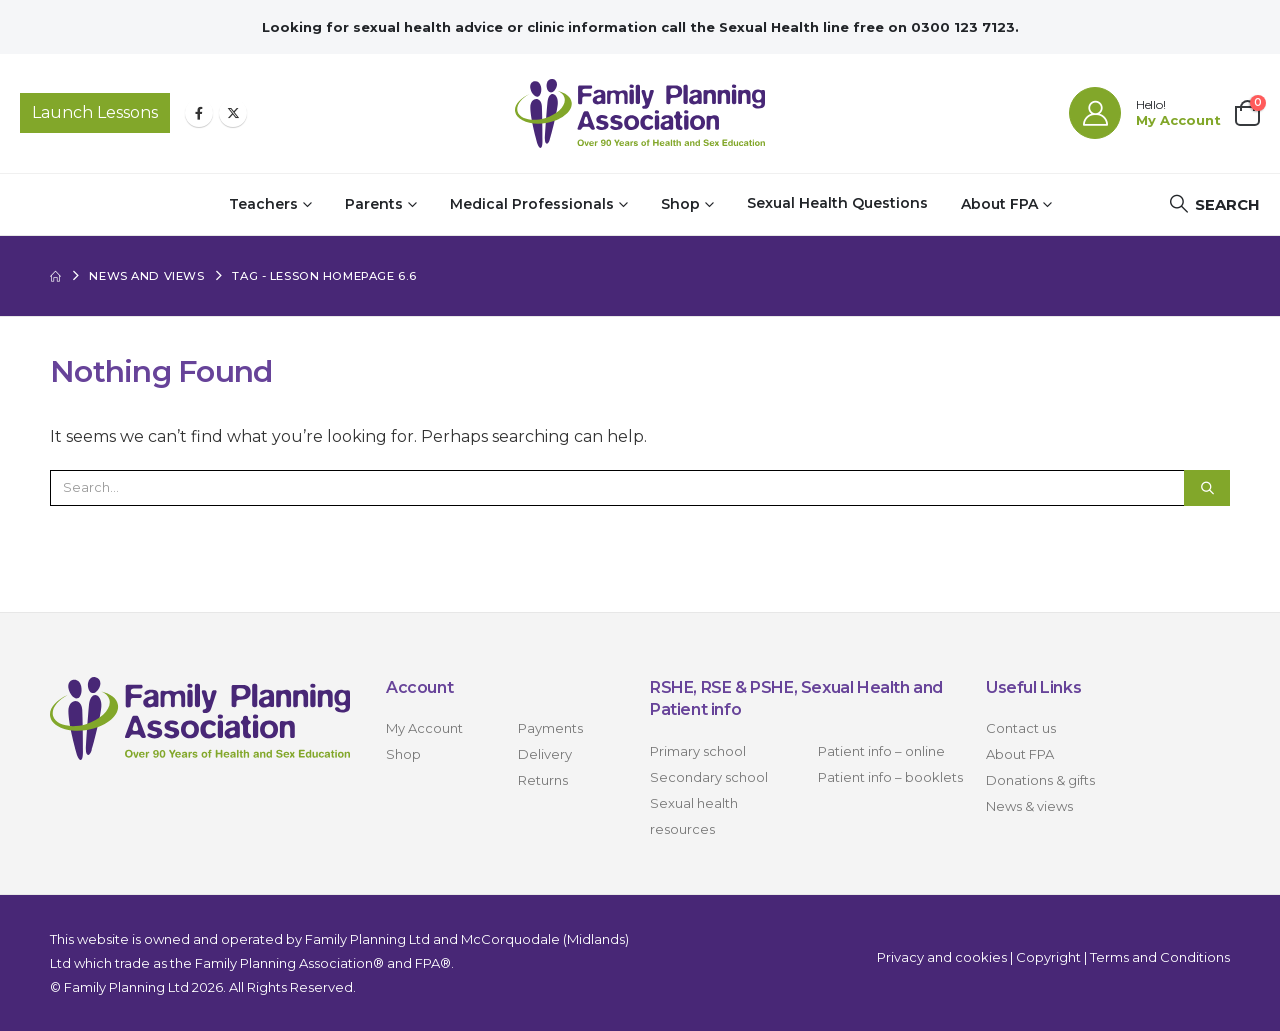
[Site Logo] (640, 113)
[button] (1214, 204)
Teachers (263, 204)
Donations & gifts (1040, 780)
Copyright (1048, 957)
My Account (424, 728)
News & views (1029, 806)
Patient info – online (881, 751)
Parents (374, 204)
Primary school (698, 751)
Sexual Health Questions (837, 203)
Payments (550, 728)
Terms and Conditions (1160, 957)
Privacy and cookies (942, 957)
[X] (233, 113)
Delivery (545, 754)
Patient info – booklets (890, 777)
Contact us (1021, 728)
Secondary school (709, 777)
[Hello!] (1145, 113)
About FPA (999, 204)
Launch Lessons (95, 112)
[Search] (1207, 488)
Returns (543, 780)
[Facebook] (199, 113)
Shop (680, 204)
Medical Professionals (532, 204)
